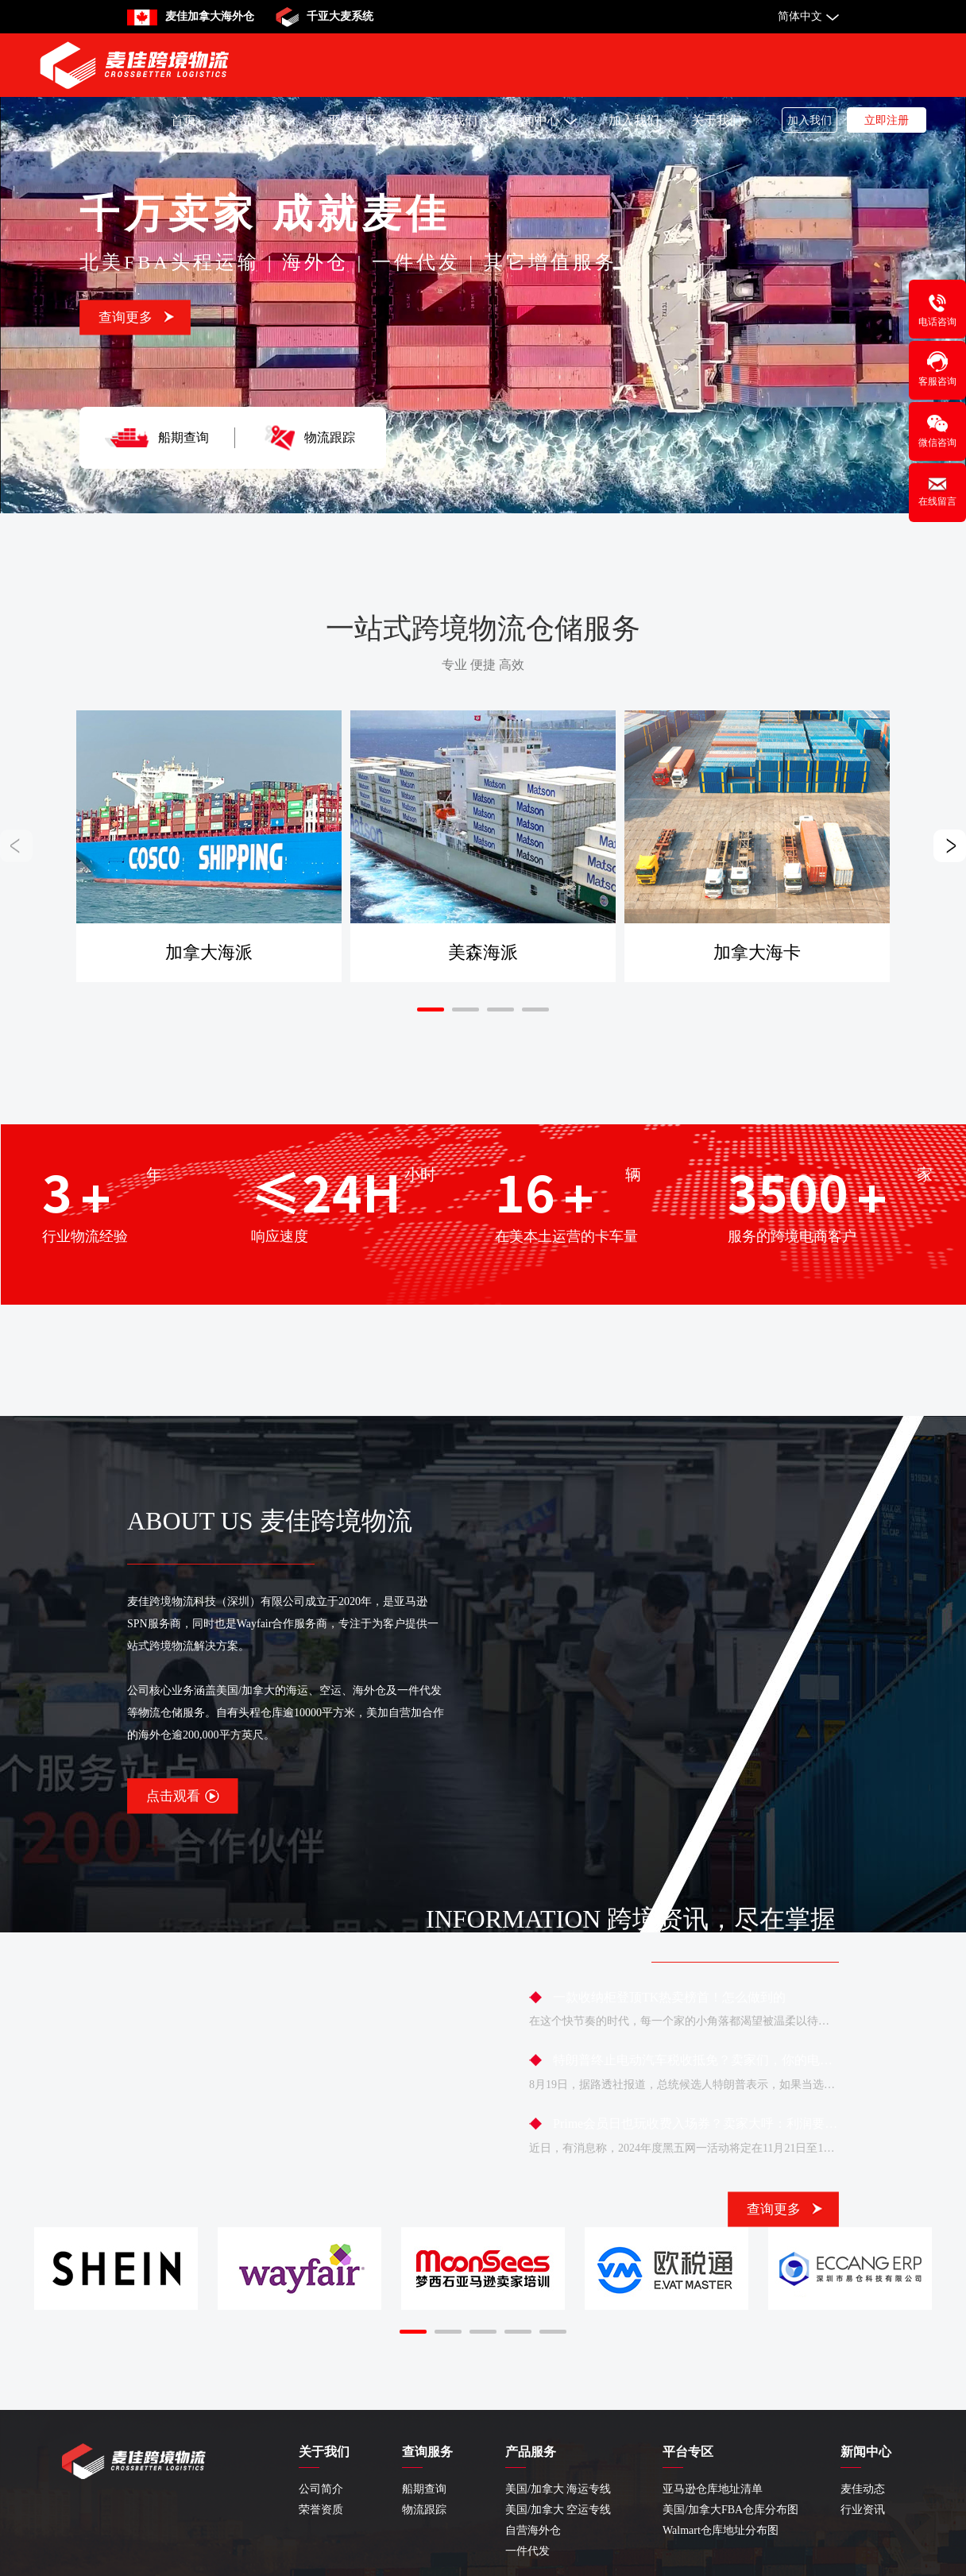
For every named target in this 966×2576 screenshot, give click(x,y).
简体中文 (800, 16)
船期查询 (183, 437)
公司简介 (321, 2489)
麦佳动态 (862, 2489)
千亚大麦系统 (340, 16)
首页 (183, 120)
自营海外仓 (533, 2530)
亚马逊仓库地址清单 (713, 2489)
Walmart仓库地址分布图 (721, 2530)
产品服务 (262, 120)
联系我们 (452, 120)
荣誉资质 (321, 2510)
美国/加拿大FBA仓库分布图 (730, 2510)
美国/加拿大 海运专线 (558, 2489)
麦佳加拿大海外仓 (209, 16)
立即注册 (886, 120)
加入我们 (634, 120)
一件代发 (527, 2551)
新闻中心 (543, 120)
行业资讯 (862, 2510)
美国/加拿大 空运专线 (558, 2510)
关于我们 (716, 120)
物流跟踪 (329, 437)
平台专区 (361, 120)
